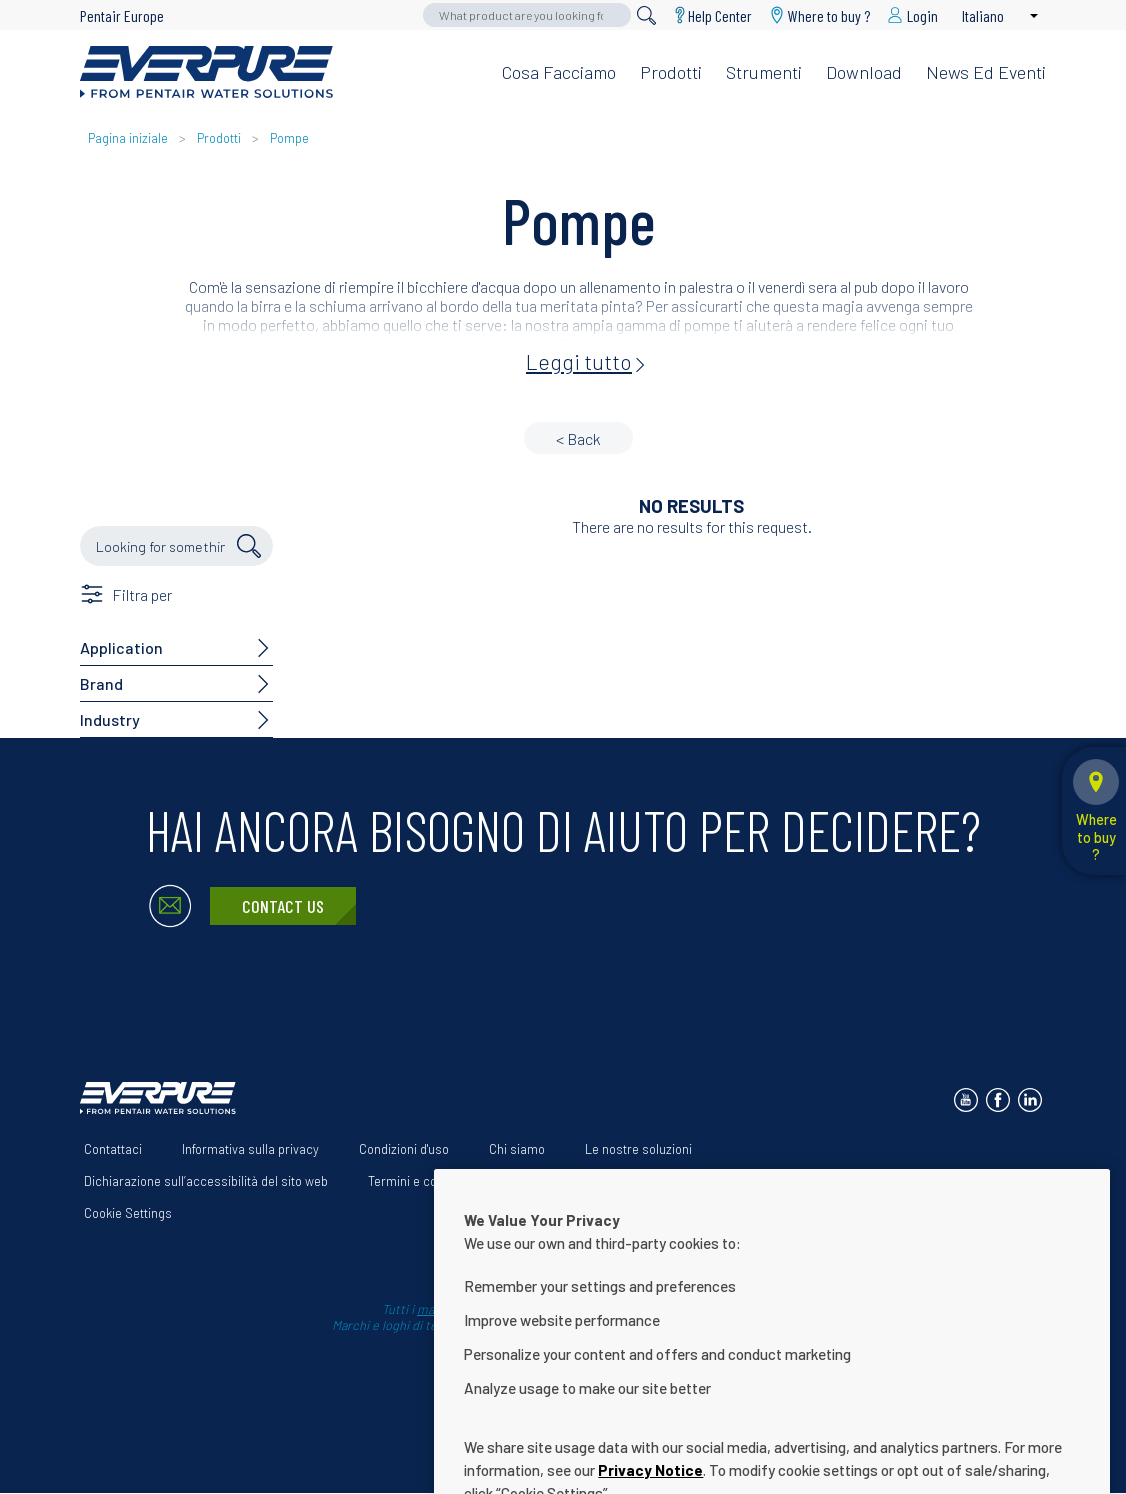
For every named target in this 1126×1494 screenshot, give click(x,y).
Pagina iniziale (129, 138)
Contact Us (283, 906)
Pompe (289, 138)
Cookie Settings (128, 1213)
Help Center (720, 15)
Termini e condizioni (424, 1181)
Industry (110, 719)
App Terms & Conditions (588, 1181)
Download (864, 72)
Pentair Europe (122, 15)
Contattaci (113, 1149)
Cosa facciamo (559, 72)
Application (121, 647)
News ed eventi (986, 72)
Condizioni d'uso (404, 1149)
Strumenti (764, 72)
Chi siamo (517, 1149)
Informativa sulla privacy (250, 1149)
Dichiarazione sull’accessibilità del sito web (206, 1181)
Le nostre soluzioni (638, 1149)
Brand (101, 683)
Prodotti (671, 72)
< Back (578, 438)
